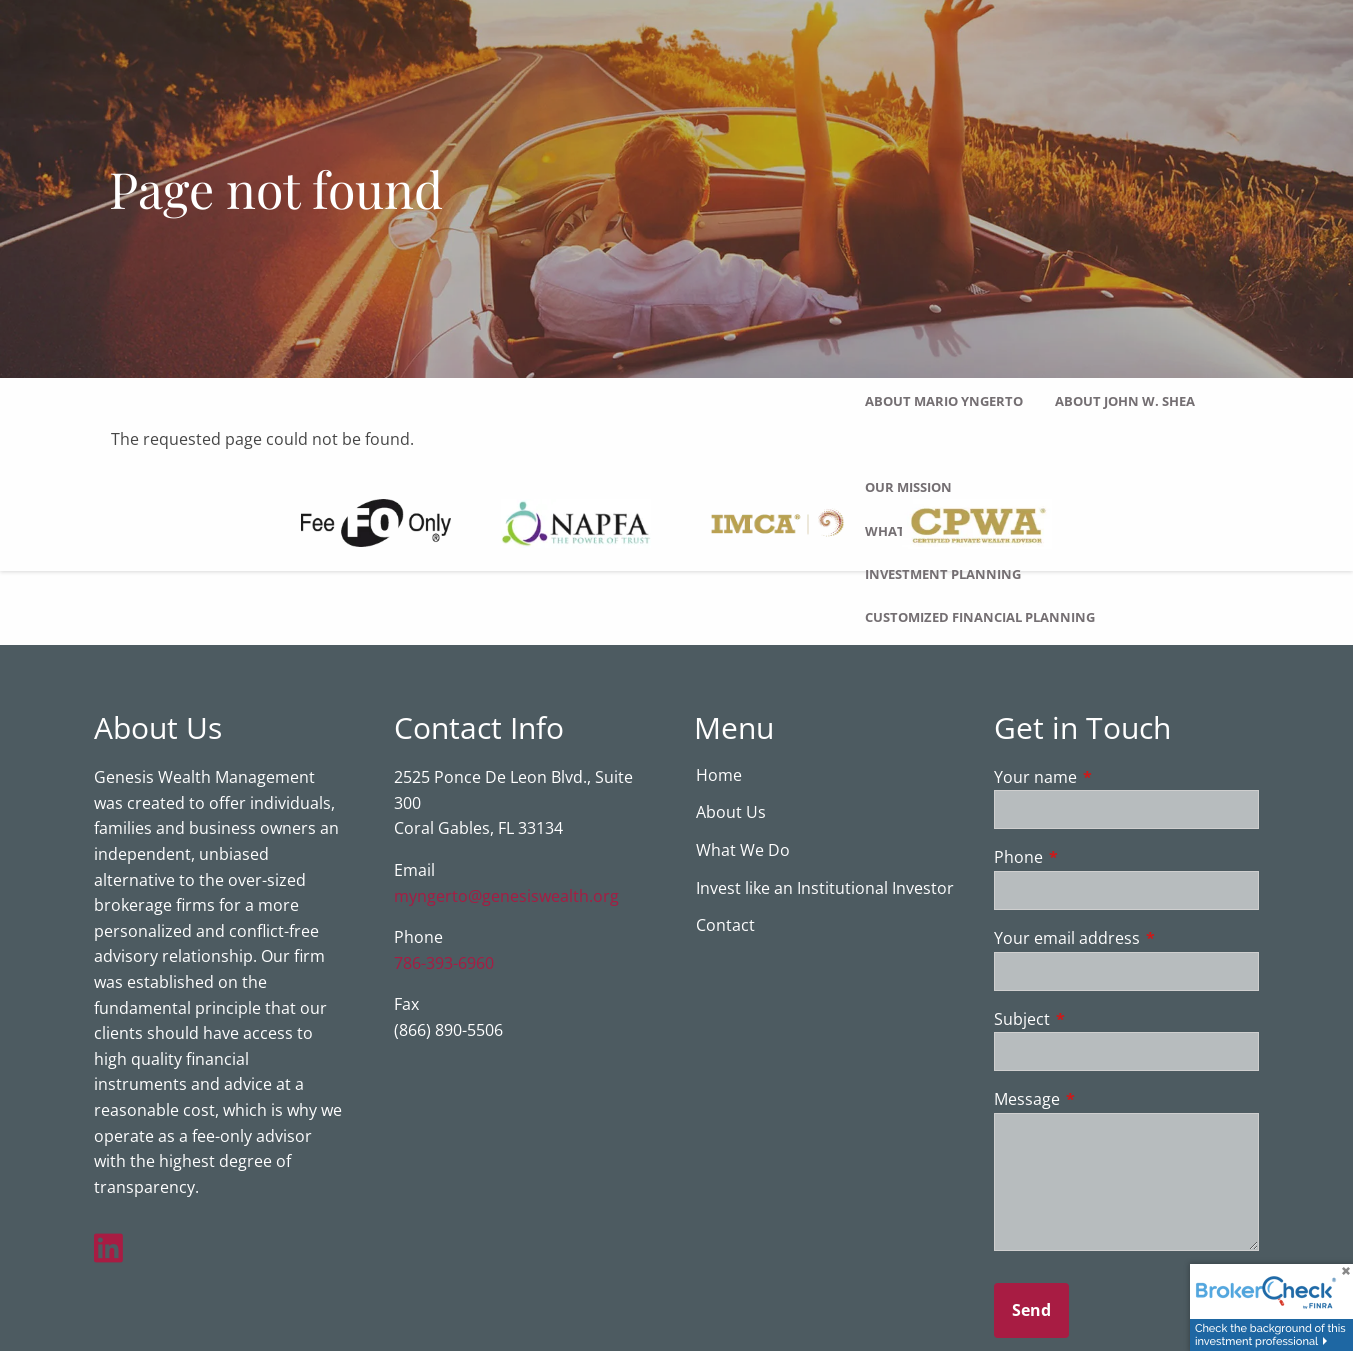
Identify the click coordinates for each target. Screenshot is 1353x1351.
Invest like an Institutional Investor (825, 889)
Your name (1116, 778)
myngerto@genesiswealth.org (506, 897)
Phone (1099, 859)
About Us (731, 814)
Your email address (1127, 940)
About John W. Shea (1125, 401)
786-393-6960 (444, 964)
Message (1107, 1101)
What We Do (743, 852)
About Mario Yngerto (944, 401)
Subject (1102, 1020)
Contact (725, 927)
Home (719, 776)
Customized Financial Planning (980, 617)
